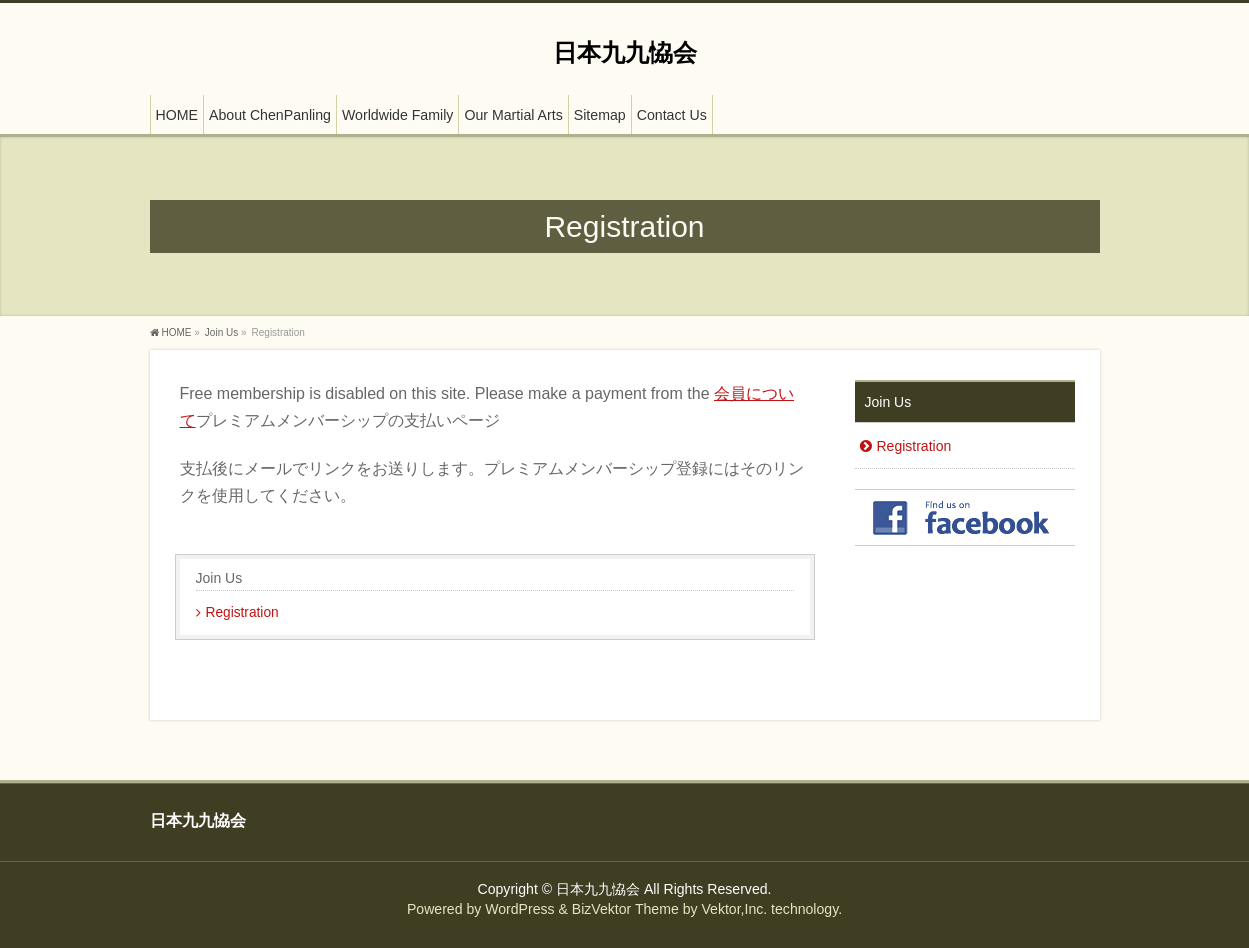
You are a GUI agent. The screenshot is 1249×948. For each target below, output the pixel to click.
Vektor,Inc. (734, 909)
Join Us (219, 578)
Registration (242, 612)
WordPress (519, 909)
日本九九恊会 (625, 52)
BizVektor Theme (625, 909)
